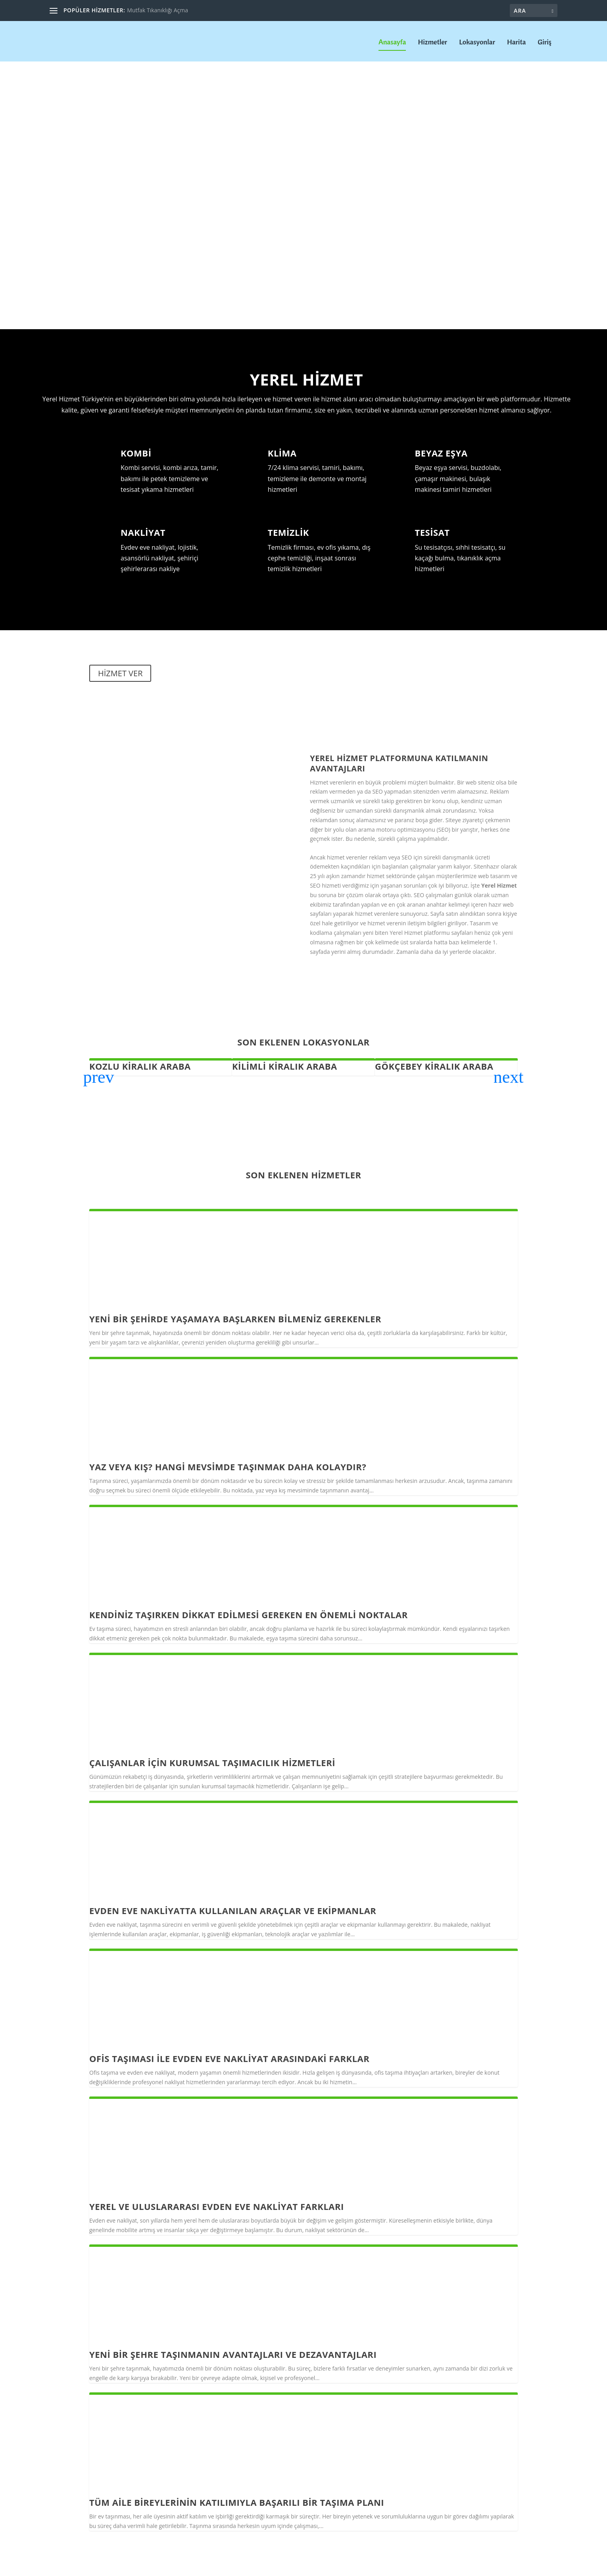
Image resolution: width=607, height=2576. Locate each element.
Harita (516, 42)
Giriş (544, 42)
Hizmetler (432, 42)
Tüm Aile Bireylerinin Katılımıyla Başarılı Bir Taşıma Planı (236, 2501)
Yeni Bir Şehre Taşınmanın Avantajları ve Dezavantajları (232, 2353)
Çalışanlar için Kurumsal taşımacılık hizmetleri (212, 1762)
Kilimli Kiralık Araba (284, 1065)
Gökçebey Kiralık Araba (434, 1065)
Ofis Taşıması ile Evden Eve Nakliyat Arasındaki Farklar (229, 2058)
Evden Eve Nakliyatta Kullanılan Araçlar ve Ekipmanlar (232, 1910)
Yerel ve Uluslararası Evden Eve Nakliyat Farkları (216, 2206)
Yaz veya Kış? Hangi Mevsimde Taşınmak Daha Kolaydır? (227, 1466)
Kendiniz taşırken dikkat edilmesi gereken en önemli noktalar (248, 1614)
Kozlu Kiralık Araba (140, 1065)
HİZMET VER (120, 672)
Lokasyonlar (477, 42)
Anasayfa (392, 42)
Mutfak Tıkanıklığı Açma (157, 10)
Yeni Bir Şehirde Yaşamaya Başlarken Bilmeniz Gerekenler (235, 1318)
